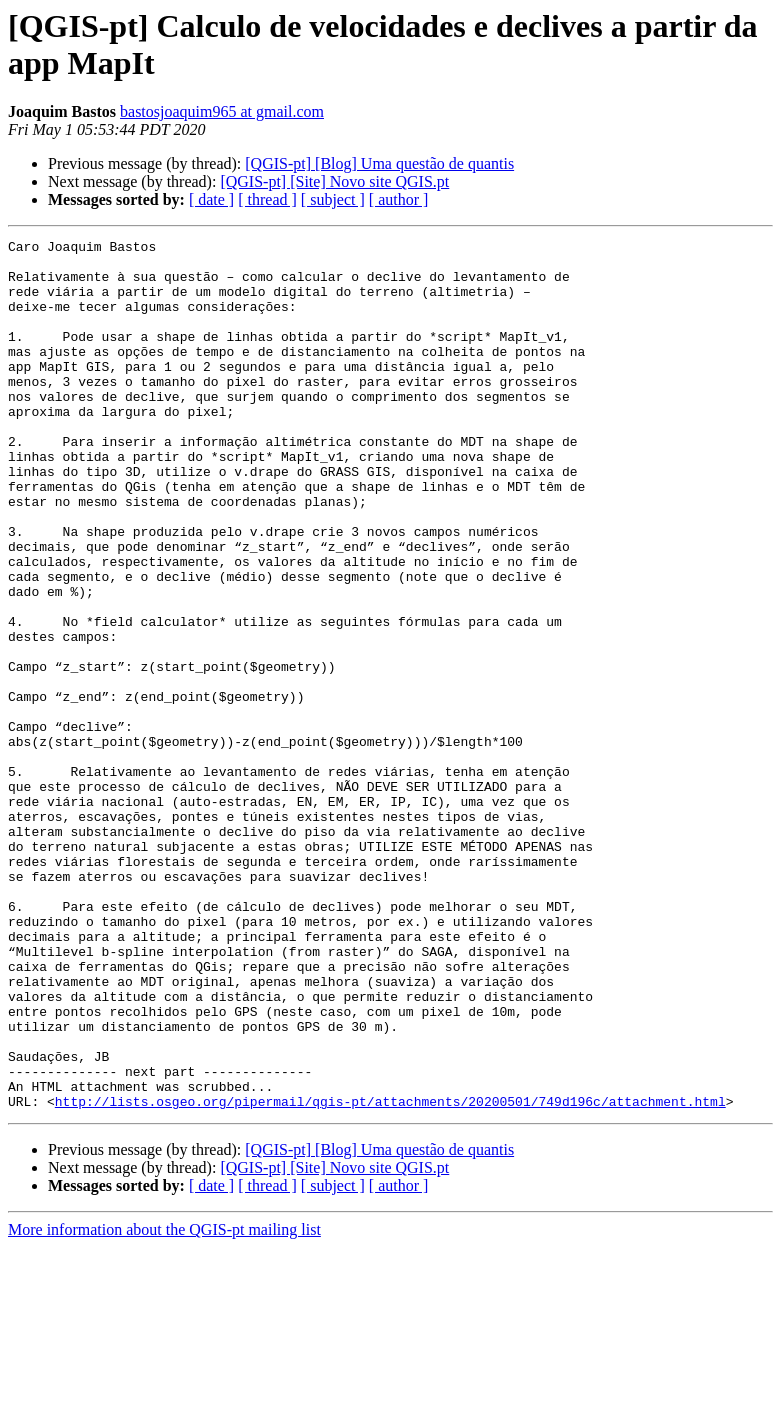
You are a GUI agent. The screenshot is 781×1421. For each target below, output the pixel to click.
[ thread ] (267, 199)
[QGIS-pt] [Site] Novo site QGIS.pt (334, 181)
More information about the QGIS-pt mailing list (164, 1403)
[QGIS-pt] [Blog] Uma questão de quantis (379, 163)
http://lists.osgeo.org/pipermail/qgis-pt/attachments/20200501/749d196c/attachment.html (390, 1275)
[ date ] (211, 199)
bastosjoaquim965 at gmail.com (222, 111)
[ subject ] (333, 199)
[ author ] (399, 199)
